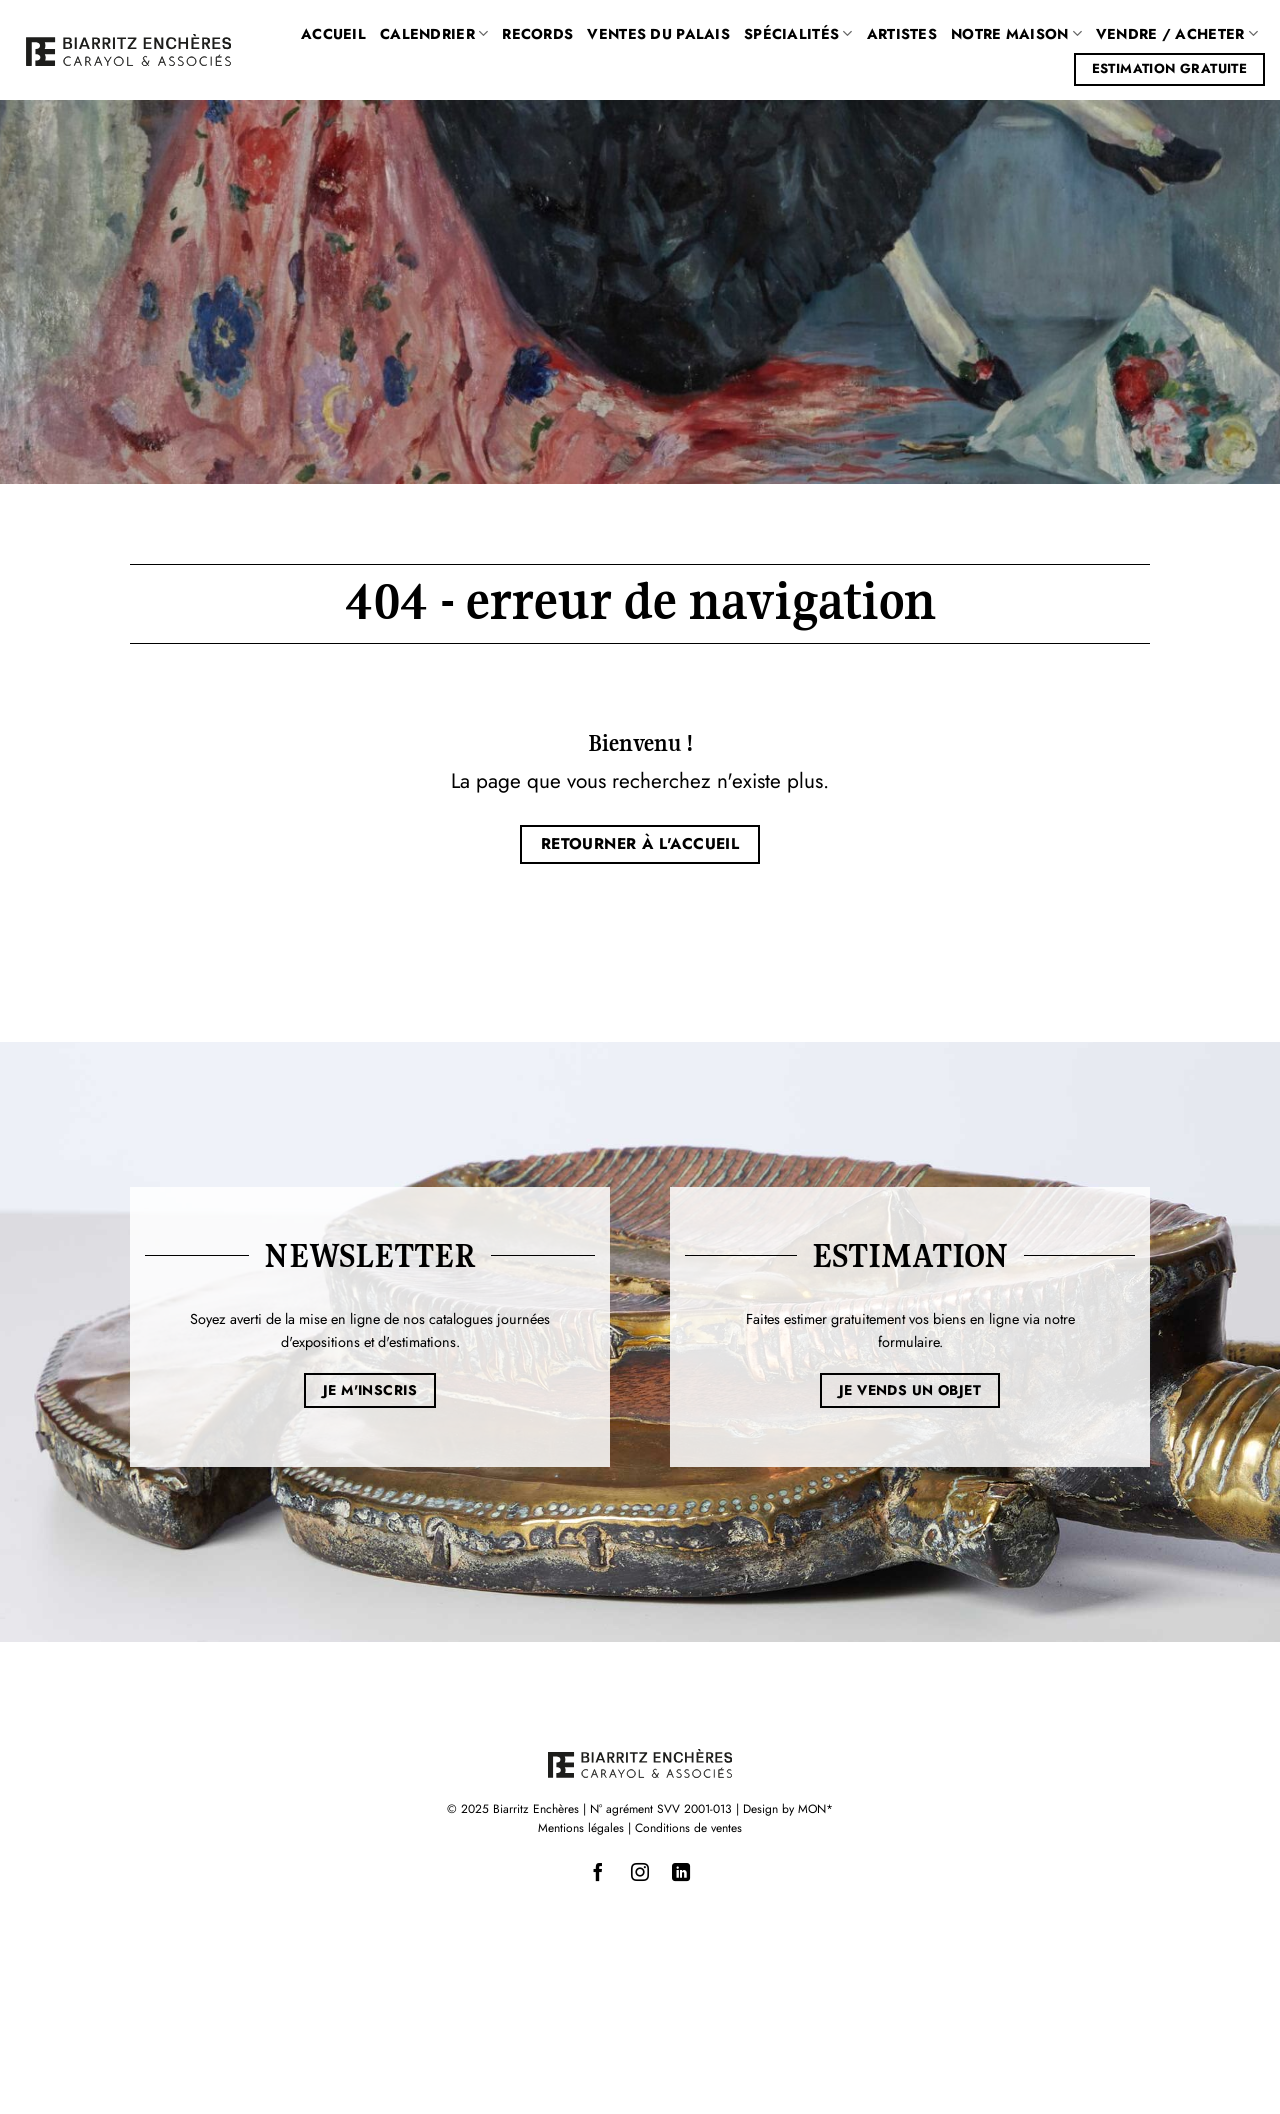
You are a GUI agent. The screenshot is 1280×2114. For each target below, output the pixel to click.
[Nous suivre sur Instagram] (640, 1873)
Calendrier (434, 34)
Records (537, 34)
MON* (815, 1809)
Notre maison (1016, 34)
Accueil (333, 34)
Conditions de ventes (688, 1828)
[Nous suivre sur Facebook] (599, 1873)
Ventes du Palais (658, 34)
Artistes (902, 34)
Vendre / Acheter (1177, 34)
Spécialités (798, 34)
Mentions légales (581, 1828)
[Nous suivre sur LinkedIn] (681, 1873)
